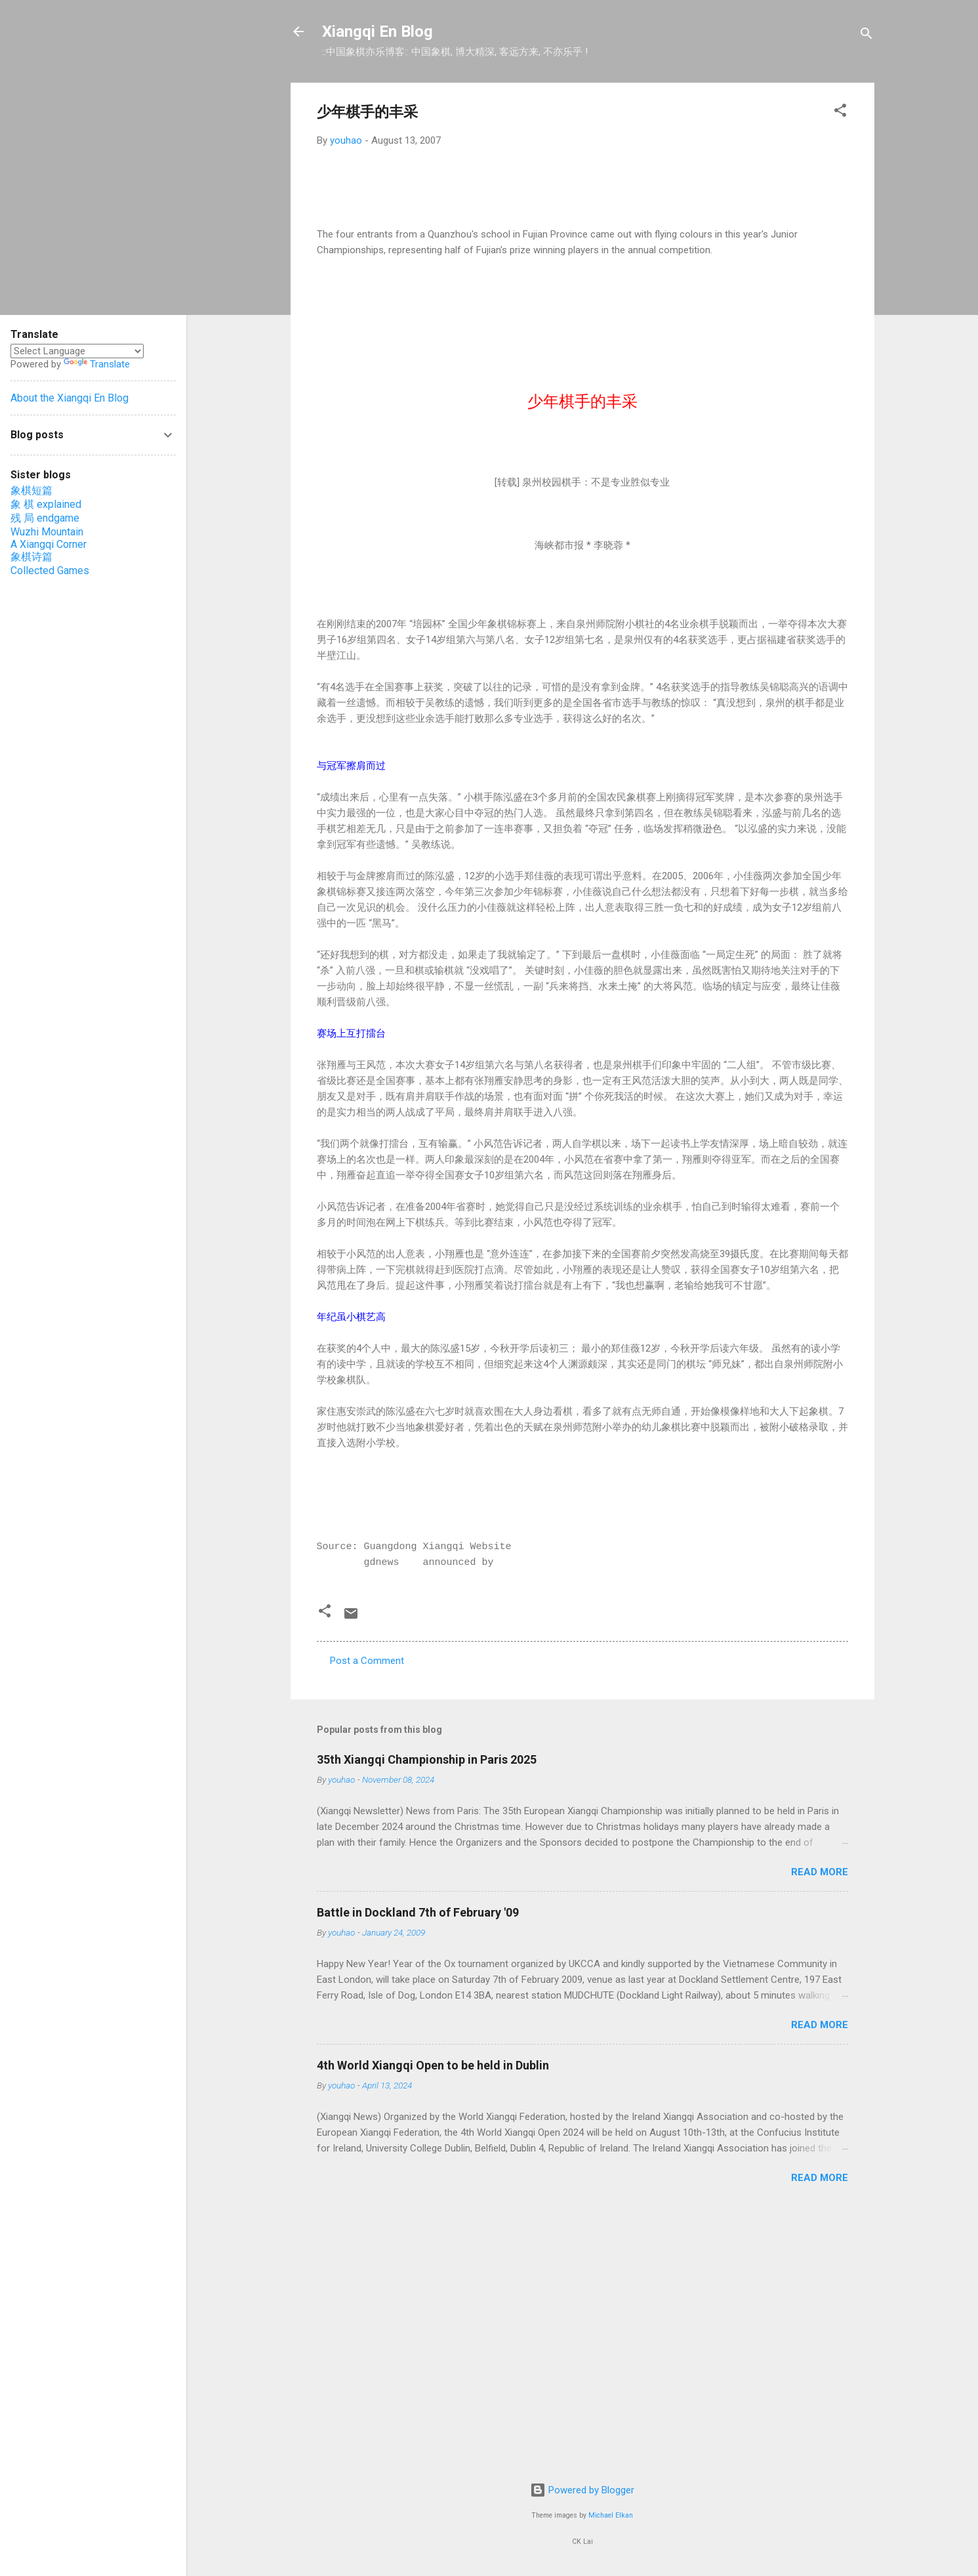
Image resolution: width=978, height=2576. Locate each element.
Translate (97, 364)
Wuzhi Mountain (46, 532)
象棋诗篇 (31, 557)
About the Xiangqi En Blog (69, 398)
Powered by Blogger (582, 2490)
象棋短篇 (31, 490)
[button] (840, 112)
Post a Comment (367, 1661)
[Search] (866, 36)
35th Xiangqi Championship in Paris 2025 (427, 1759)
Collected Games (49, 570)
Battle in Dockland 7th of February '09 (418, 1912)
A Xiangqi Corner (48, 544)
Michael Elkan (610, 2515)
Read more (819, 1872)
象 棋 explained (45, 504)
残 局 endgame (44, 518)
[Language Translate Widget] (77, 351)
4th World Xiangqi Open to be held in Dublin (433, 2065)
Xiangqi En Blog (377, 31)
